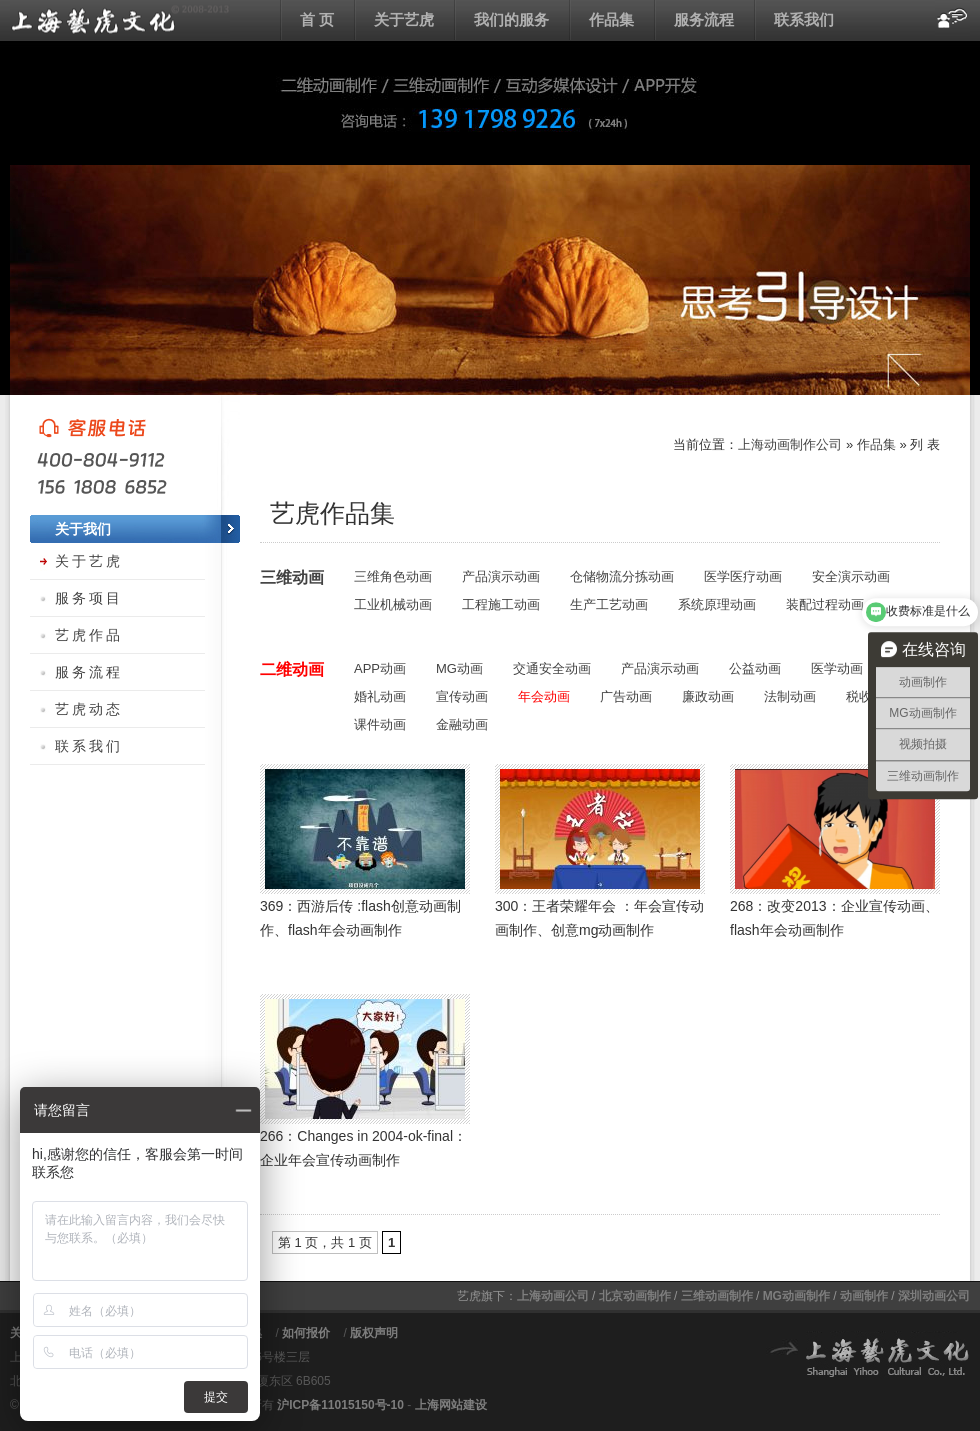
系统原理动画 (717, 604)
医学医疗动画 (743, 576)
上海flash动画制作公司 (120, 20)
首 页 (317, 19)
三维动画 (292, 577)
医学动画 (837, 668)
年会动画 (544, 696)
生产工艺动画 (609, 604)
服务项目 (89, 598)
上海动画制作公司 (790, 444)
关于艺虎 (404, 19)
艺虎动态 (89, 709)
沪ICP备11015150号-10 (340, 1405)
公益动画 (755, 668)
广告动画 (626, 696)
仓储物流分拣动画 (622, 576)
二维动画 (292, 669)
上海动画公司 (553, 1296)
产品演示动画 (501, 576)
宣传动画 (462, 696)
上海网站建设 (451, 1405)
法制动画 (790, 696)
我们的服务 (511, 19)
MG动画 (459, 668)
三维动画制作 (717, 1296)
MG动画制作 (796, 1296)
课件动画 (380, 724)
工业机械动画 (393, 604)
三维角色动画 (393, 576)
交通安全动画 (552, 668)
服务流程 (704, 19)
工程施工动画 (501, 604)
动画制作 (864, 1296)
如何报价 (306, 1333)
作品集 (611, 19)
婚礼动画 (380, 696)
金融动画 (462, 724)
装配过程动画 (825, 604)
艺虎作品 (89, 635)
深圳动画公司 (934, 1296)
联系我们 (804, 19)
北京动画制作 (635, 1296)
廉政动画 (708, 696)
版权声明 (374, 1333)
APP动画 (380, 668)
